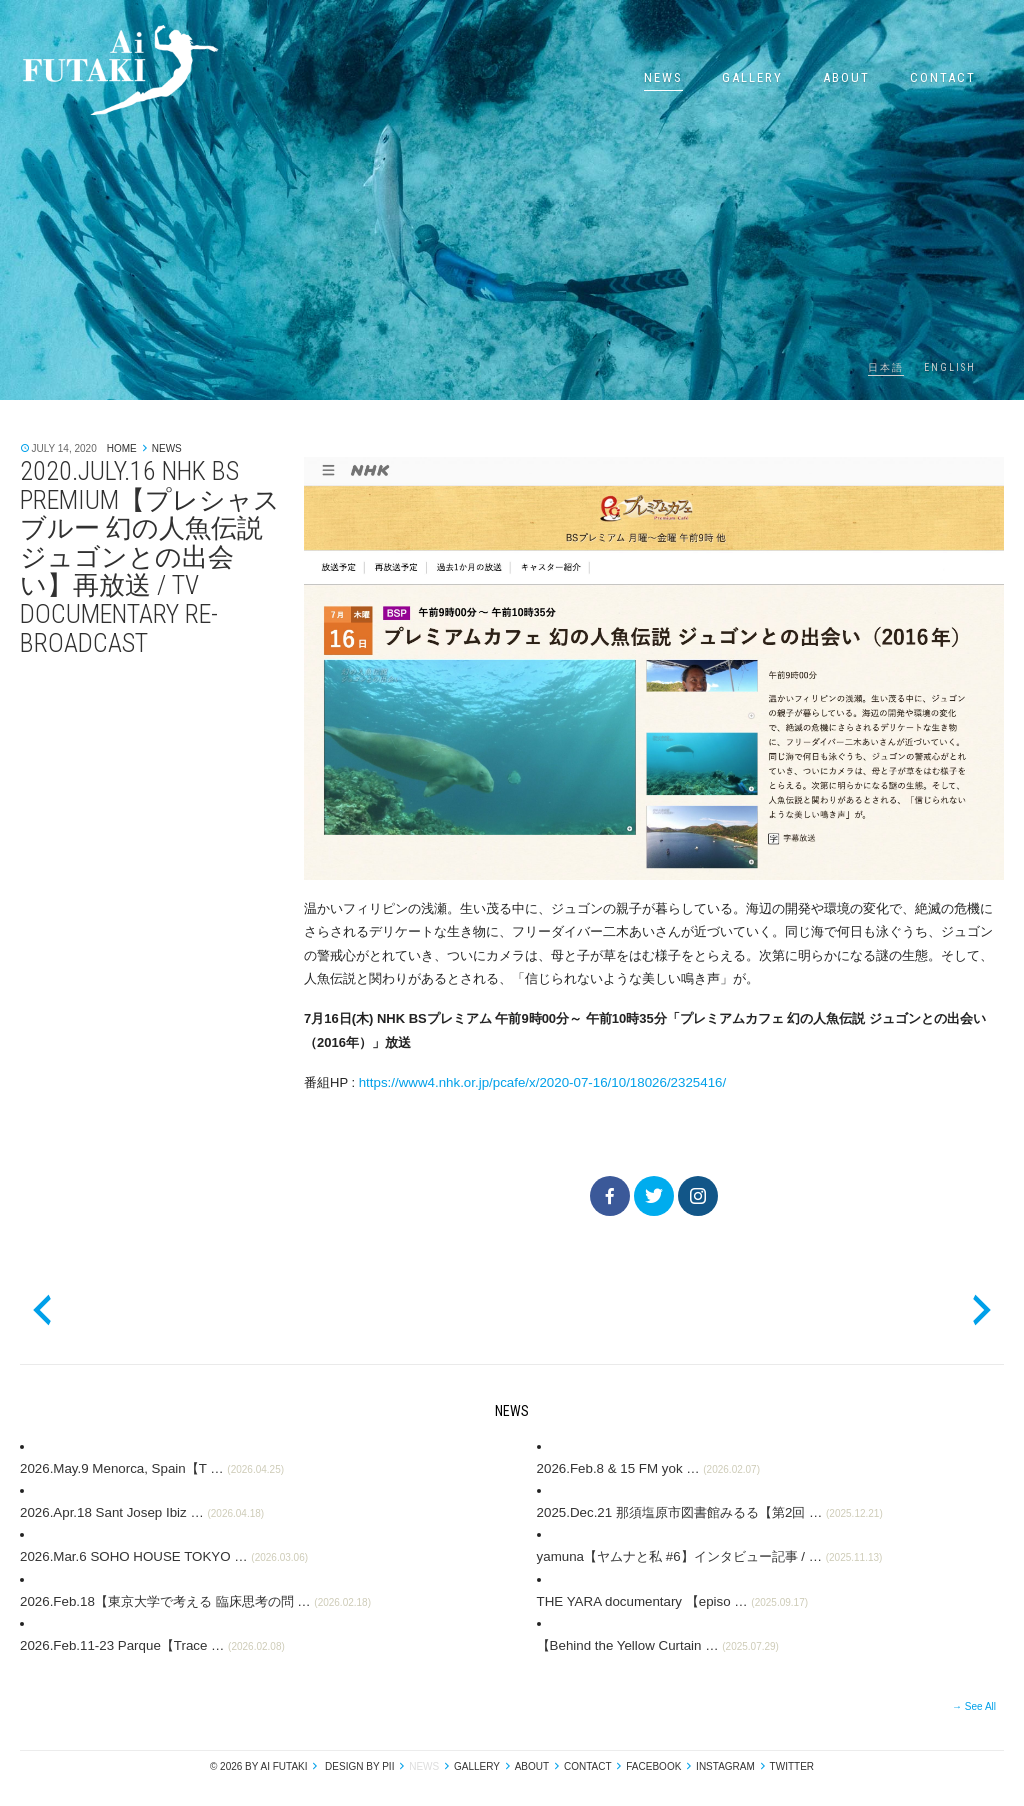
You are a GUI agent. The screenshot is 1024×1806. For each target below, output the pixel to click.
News (663, 77)
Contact (943, 77)
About (846, 77)
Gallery (752, 77)
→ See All (974, 1703)
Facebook (653, 1763)
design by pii (358, 1763)
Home (122, 448)
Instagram (725, 1763)
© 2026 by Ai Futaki (259, 1763)
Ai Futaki (120, 70)
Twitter (792, 1763)
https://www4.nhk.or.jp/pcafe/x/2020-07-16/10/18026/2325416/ (538, 1082)
